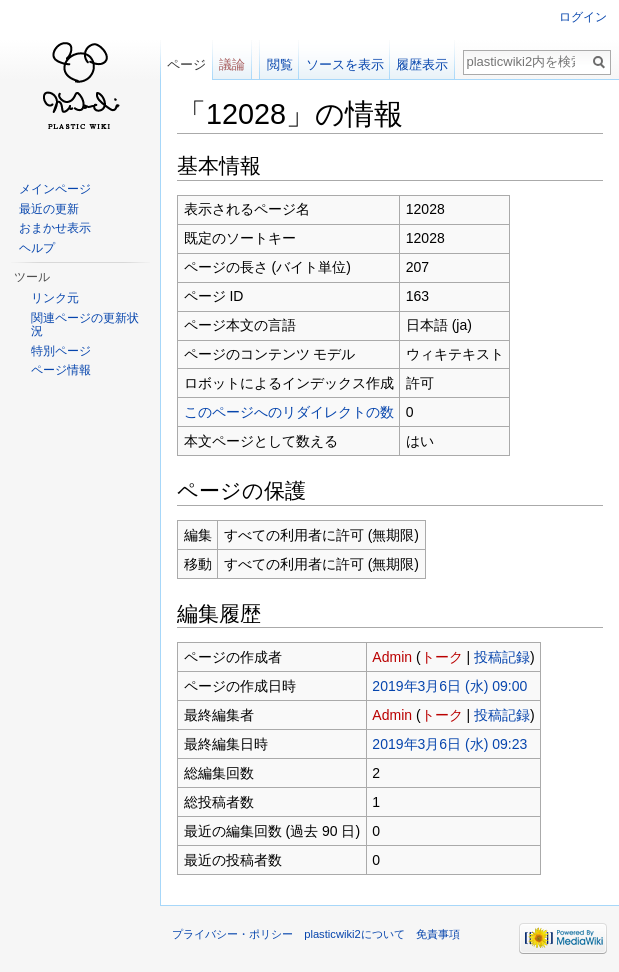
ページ (186, 64)
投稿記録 (502, 657)
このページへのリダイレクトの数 (289, 412)
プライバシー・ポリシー (232, 934)
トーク (442, 657)
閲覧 (280, 64)
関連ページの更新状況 (85, 325)
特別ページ (61, 351)
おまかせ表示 (55, 228)
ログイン (583, 17)
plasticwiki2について (354, 934)
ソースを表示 (345, 64)
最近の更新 (49, 209)
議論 (232, 64)
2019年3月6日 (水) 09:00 (449, 686)
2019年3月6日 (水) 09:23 (449, 744)
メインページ (55, 189)
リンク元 (55, 298)
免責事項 (438, 934)
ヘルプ (37, 248)
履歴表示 (422, 64)
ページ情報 (61, 370)
